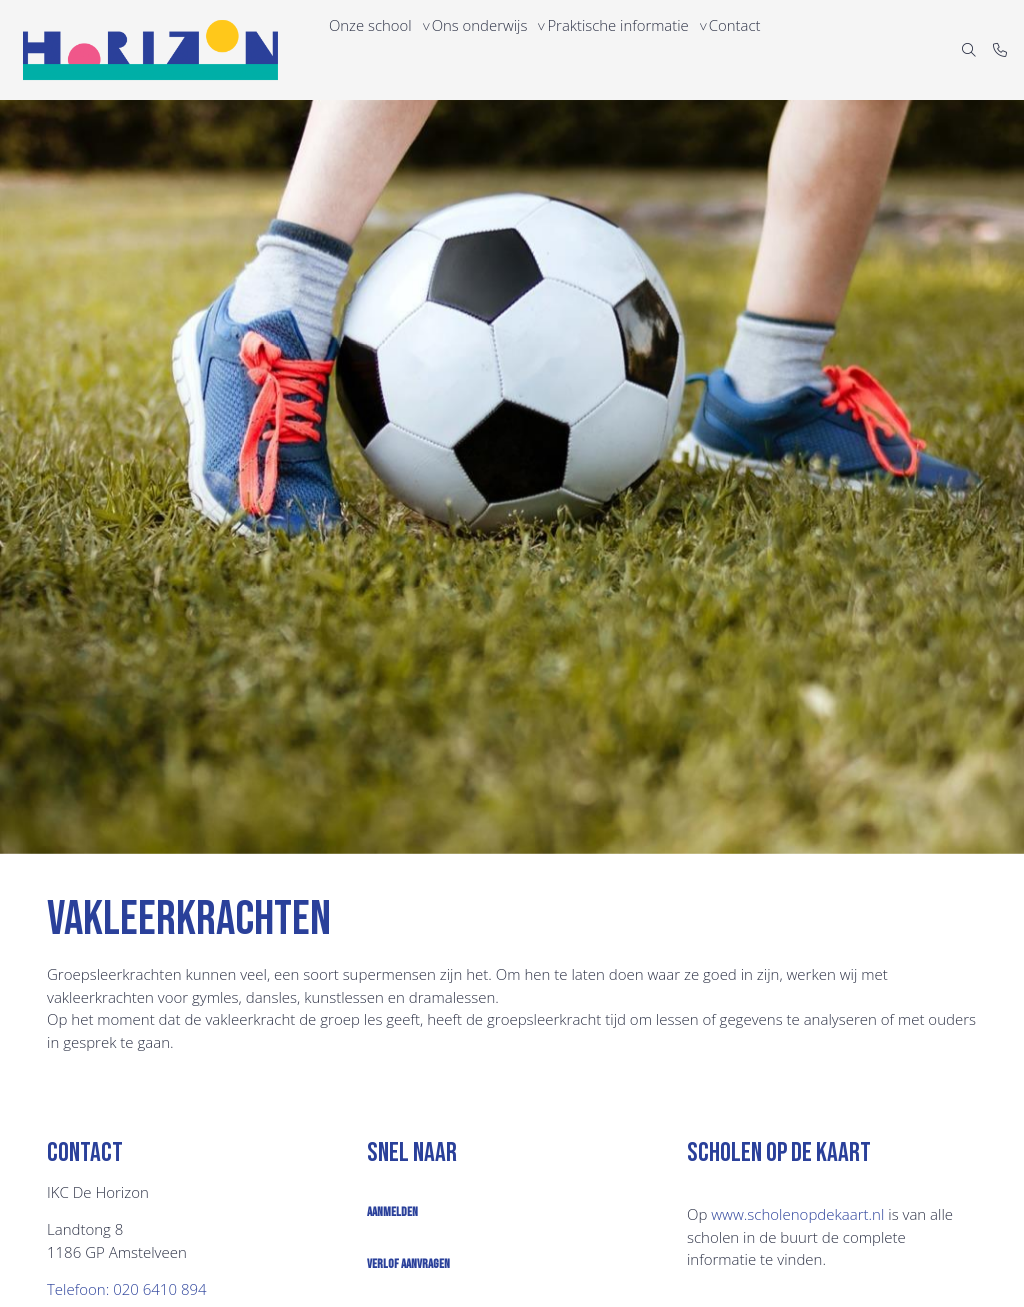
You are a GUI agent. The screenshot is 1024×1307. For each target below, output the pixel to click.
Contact (756, 49)
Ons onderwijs (490, 49)
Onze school (374, 49)
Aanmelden (392, 1212)
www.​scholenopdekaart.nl (797, 1214)
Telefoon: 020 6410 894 (127, 1289)
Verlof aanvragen (408, 1264)
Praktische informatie (633, 49)
